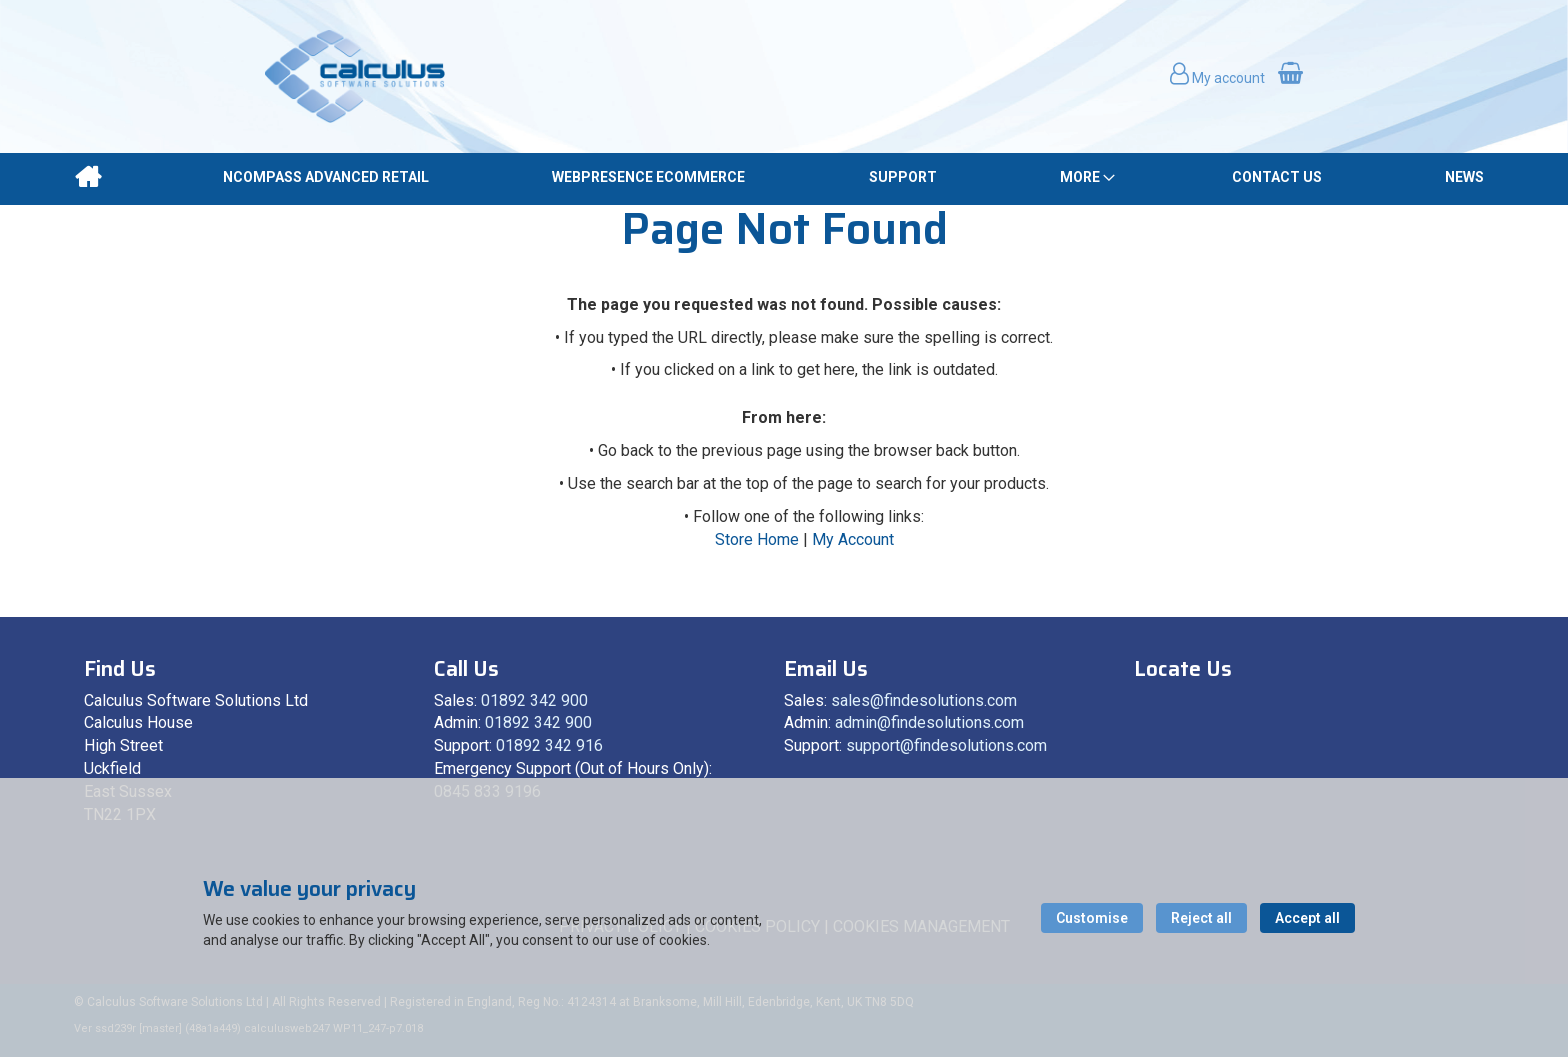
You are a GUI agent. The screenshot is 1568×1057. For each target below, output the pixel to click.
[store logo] (355, 76)
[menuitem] (87, 177)
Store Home (757, 539)
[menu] (784, 178)
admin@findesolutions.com (929, 722)
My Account (853, 539)
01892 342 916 (549, 745)
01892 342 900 (534, 700)
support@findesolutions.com (946, 745)
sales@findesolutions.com (924, 700)
